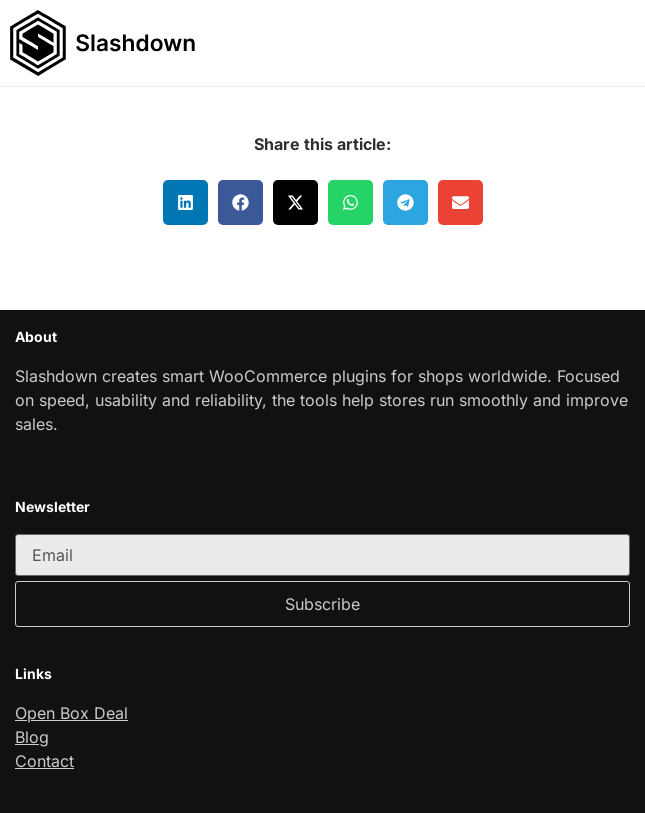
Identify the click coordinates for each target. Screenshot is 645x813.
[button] (620, 43)
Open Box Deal (71, 713)
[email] (322, 555)
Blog (32, 737)
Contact (44, 761)
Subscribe (322, 604)
